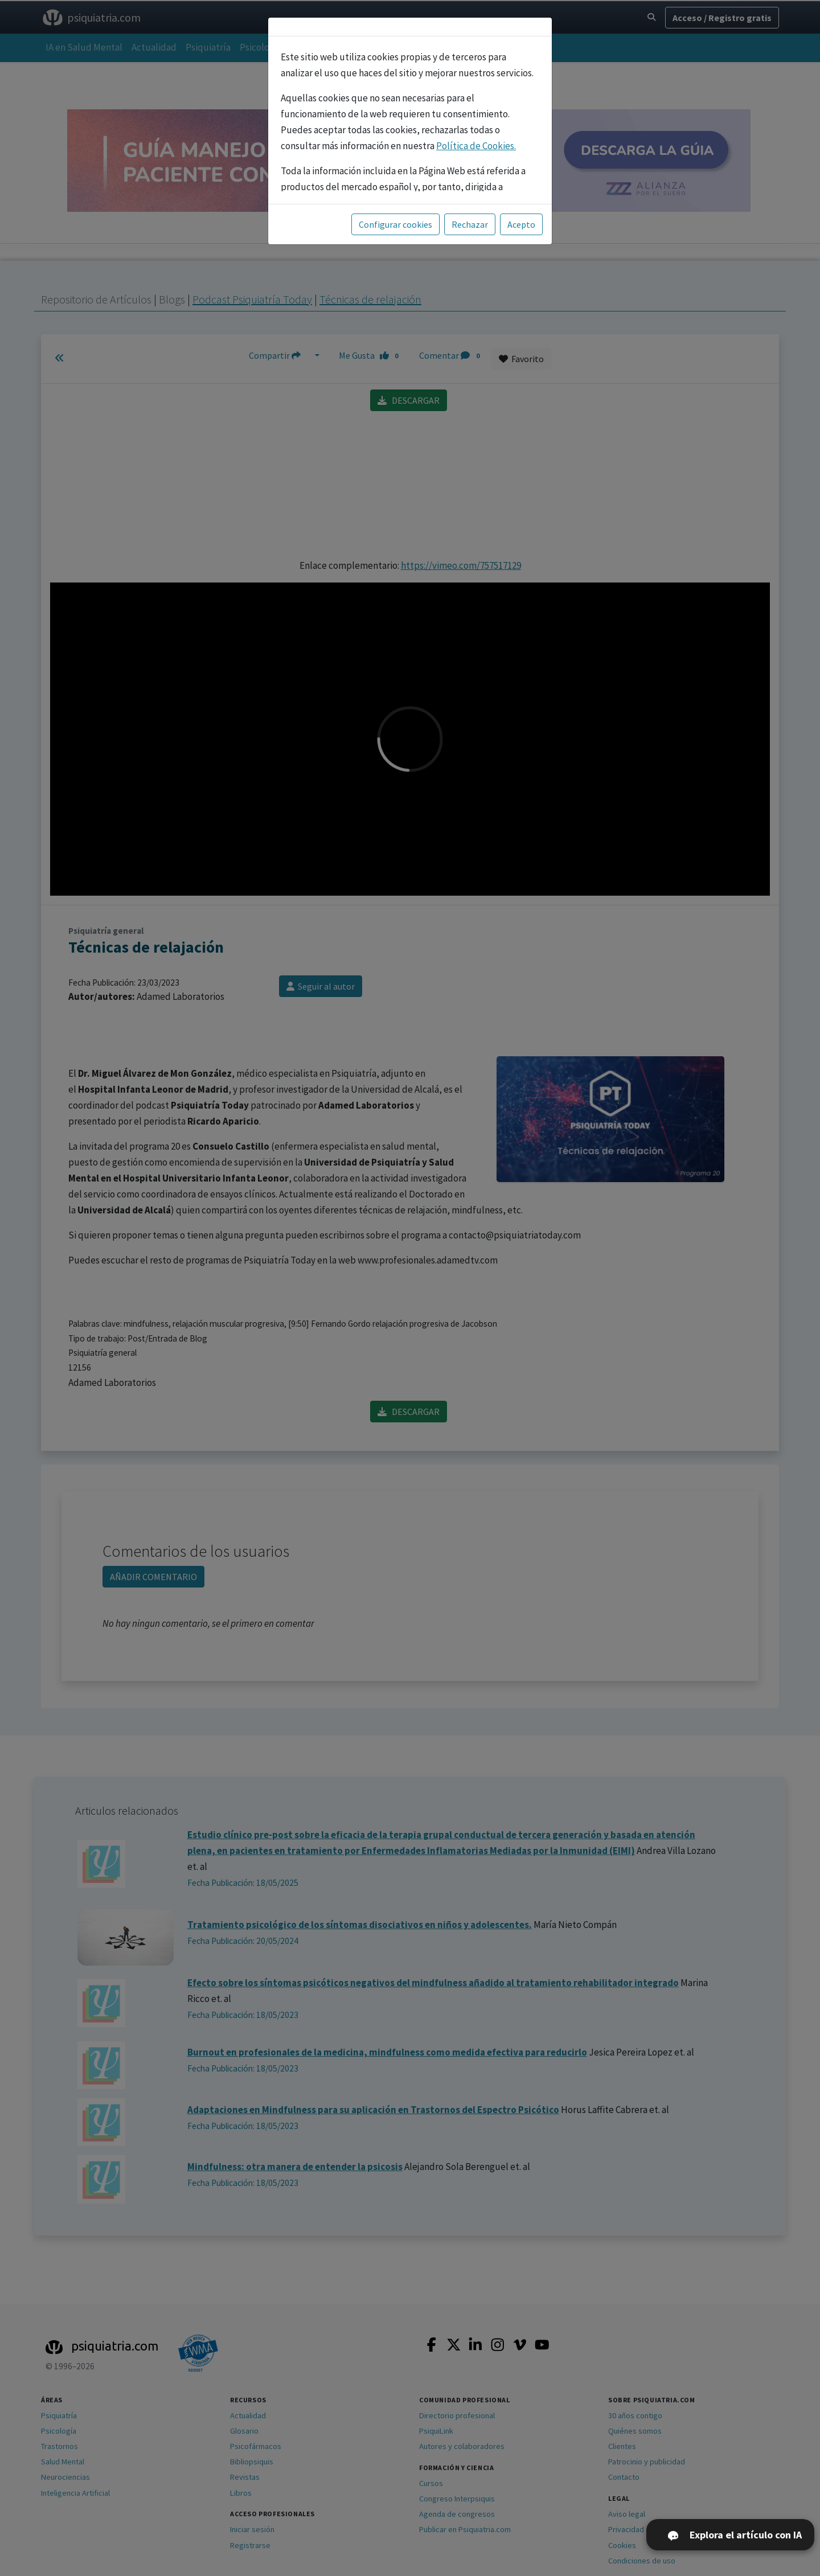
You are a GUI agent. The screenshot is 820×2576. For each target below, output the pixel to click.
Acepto (521, 224)
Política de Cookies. (476, 146)
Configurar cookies (395, 224)
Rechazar (470, 224)
